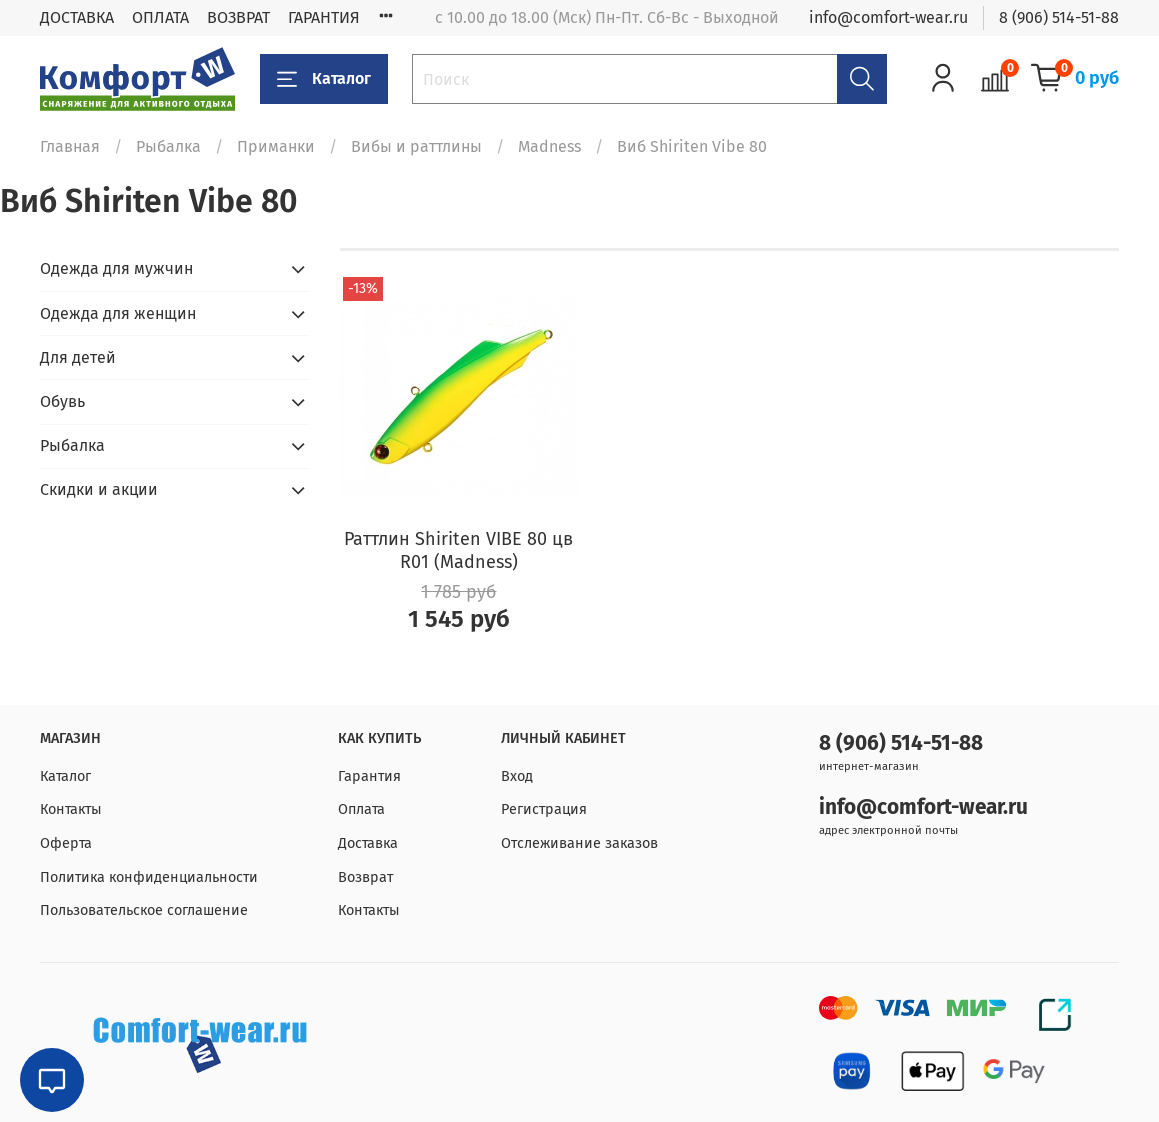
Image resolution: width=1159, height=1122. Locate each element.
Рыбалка (168, 146)
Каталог (324, 79)
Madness (549, 146)
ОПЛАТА (160, 17)
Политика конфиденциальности (149, 877)
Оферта (66, 843)
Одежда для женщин (118, 313)
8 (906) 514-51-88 (1059, 17)
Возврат (365, 877)
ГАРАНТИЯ (324, 17)
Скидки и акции (99, 489)
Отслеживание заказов (579, 843)
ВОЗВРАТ (238, 17)
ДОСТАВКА (77, 17)
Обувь (62, 401)
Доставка (368, 843)
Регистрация (544, 809)
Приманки (276, 146)
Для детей (78, 357)
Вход (517, 776)
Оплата (361, 809)
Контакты (71, 809)
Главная (70, 146)
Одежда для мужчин (116, 268)
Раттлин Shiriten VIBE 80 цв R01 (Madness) (458, 550)
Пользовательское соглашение (144, 910)
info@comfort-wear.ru (888, 17)
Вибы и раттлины (416, 146)
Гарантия (369, 776)
